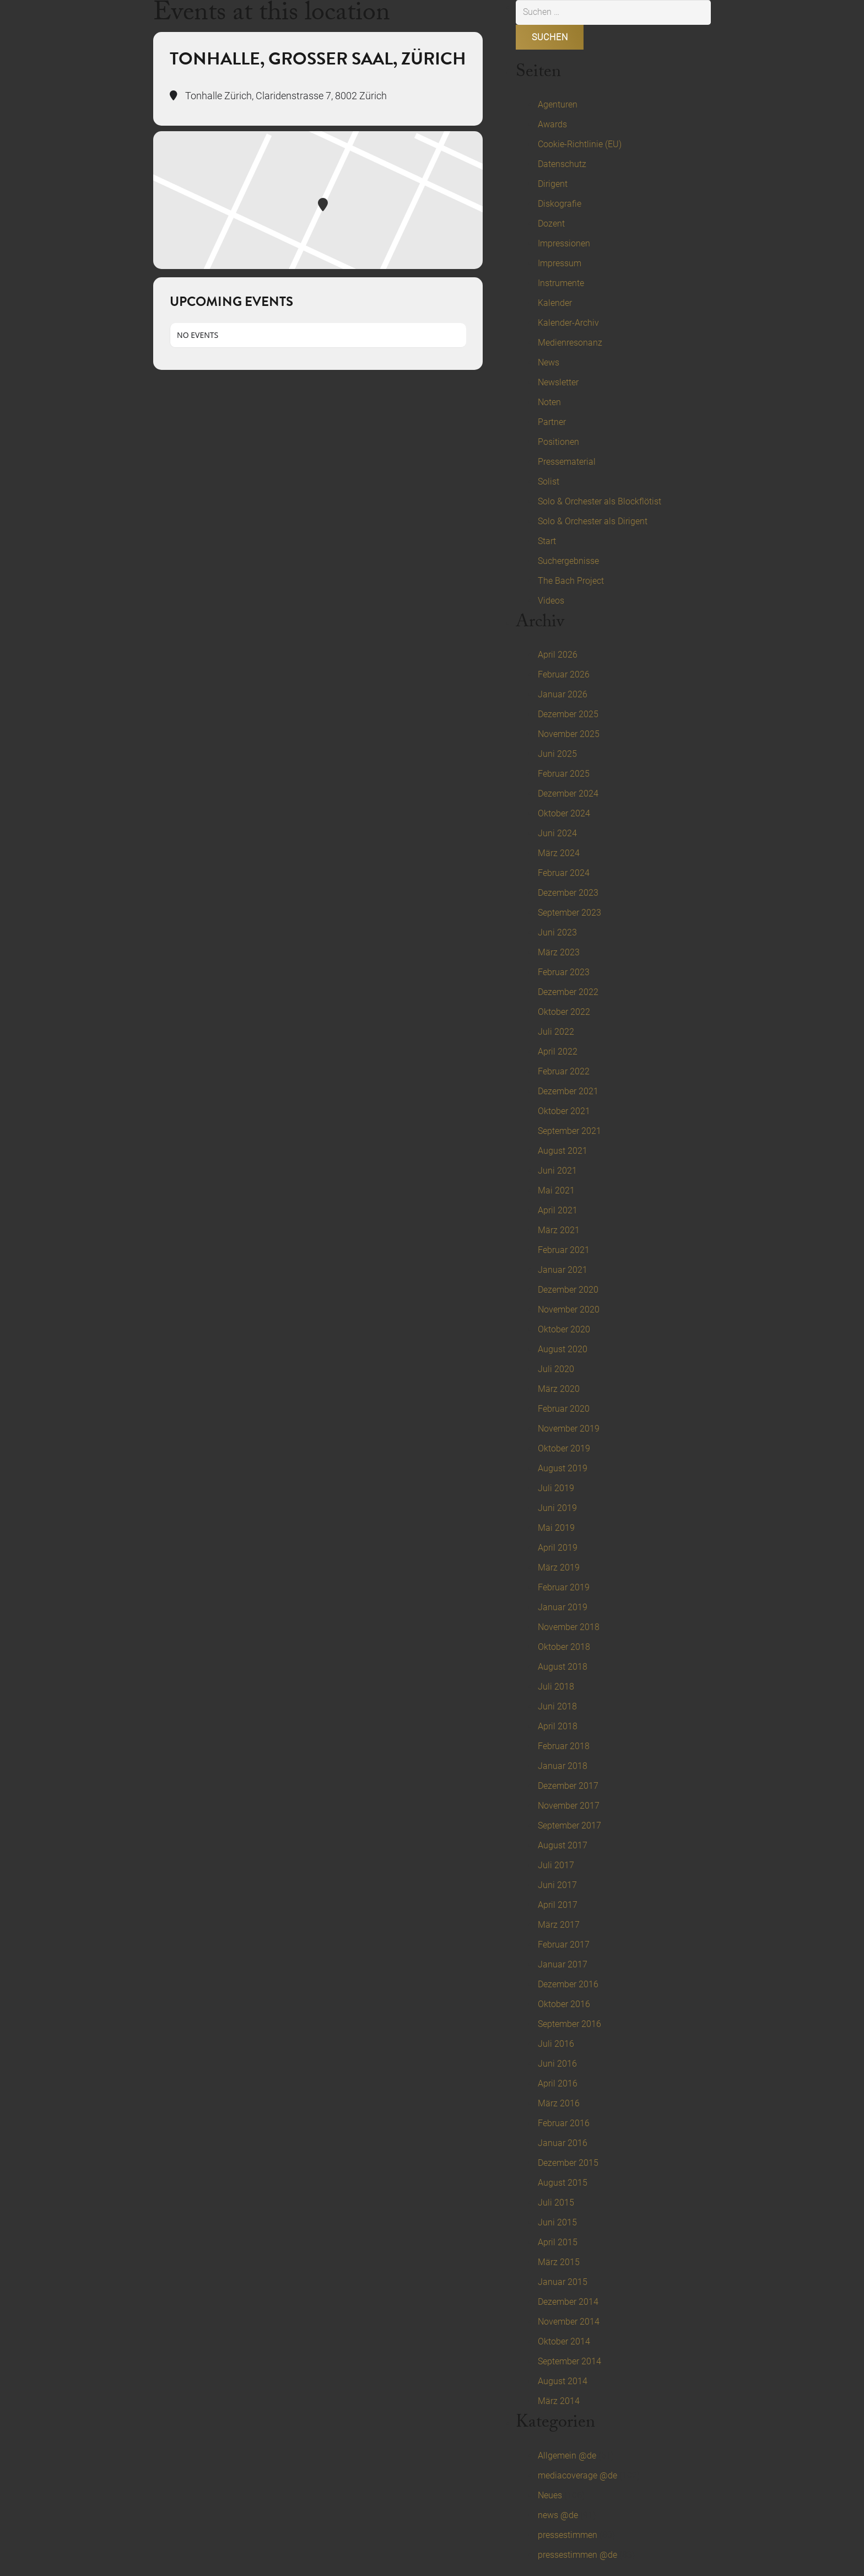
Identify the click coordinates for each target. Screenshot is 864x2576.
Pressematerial (567, 461)
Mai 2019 (556, 1528)
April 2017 (557, 1905)
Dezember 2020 (568, 1289)
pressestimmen (567, 2535)
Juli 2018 (556, 1686)
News (548, 362)
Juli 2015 (556, 2202)
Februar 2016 (564, 2123)
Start (547, 541)
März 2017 (559, 1924)
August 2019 (562, 1468)
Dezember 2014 (568, 2302)
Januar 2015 (562, 2282)
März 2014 (559, 2401)
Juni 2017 (557, 1885)
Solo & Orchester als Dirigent (592, 521)
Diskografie (559, 203)
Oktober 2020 (564, 1329)
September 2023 (569, 912)
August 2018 (562, 1666)
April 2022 (557, 1051)
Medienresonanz (570, 342)
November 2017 (569, 1805)
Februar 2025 (564, 773)
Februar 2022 (564, 1071)
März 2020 (559, 1389)
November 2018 (569, 1627)
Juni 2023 (557, 932)
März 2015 (559, 2262)
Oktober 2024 (564, 813)
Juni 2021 (557, 1170)
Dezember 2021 (568, 1091)
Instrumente (561, 283)
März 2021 (559, 1230)
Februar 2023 (564, 972)
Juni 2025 (557, 754)
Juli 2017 (556, 1865)
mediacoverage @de (577, 2475)
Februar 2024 (564, 873)
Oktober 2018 (564, 1647)
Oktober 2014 (564, 2341)
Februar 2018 (564, 1746)
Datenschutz (562, 164)
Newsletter (558, 382)
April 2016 (557, 2083)
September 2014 (569, 2361)
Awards (552, 124)
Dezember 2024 (568, 793)
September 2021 (569, 1131)
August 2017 (562, 1845)
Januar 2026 (562, 694)
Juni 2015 (557, 2222)
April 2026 (557, 654)
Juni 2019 (557, 1508)
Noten (549, 402)
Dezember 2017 (568, 1786)
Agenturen (557, 104)
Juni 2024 (557, 833)
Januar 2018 (562, 1766)
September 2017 (569, 1825)
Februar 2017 (564, 1944)
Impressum (559, 263)
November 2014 (569, 2321)
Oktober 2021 (564, 1111)
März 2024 (559, 853)
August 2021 (562, 1151)
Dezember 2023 (568, 893)
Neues (550, 2495)
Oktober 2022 (564, 1012)
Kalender (555, 303)
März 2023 (559, 952)
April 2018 (557, 1726)
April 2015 (557, 2242)
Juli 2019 (556, 1488)
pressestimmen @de (577, 2555)
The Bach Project (571, 581)
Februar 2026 (564, 674)
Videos (551, 600)
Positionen (558, 442)
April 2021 (557, 1210)
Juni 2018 (557, 1706)
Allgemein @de (567, 2455)
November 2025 (569, 734)
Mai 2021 (556, 1190)
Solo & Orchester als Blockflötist (599, 501)
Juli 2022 (556, 1031)
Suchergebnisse (568, 561)
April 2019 (557, 1547)
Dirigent (553, 184)
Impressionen (564, 243)
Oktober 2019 (564, 1448)
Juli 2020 (556, 1369)
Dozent (551, 223)
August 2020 (562, 1349)
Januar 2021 (562, 1270)
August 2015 (562, 2182)
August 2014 (562, 2381)
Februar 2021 (564, 1250)
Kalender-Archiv (568, 323)
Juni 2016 (557, 2063)
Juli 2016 (556, 2044)
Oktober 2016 (564, 2004)
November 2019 (569, 1428)
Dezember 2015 (568, 2163)
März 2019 (559, 1567)
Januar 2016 (562, 2143)
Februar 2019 (564, 1587)
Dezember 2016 (568, 1984)
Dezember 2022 (568, 992)
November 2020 (569, 1309)
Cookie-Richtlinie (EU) (580, 144)
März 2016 (559, 2103)
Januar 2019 (562, 1607)
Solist (548, 481)
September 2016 (569, 2024)
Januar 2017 (562, 1964)
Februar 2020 (564, 1408)
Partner (552, 422)
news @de (558, 2515)
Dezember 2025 (568, 714)
